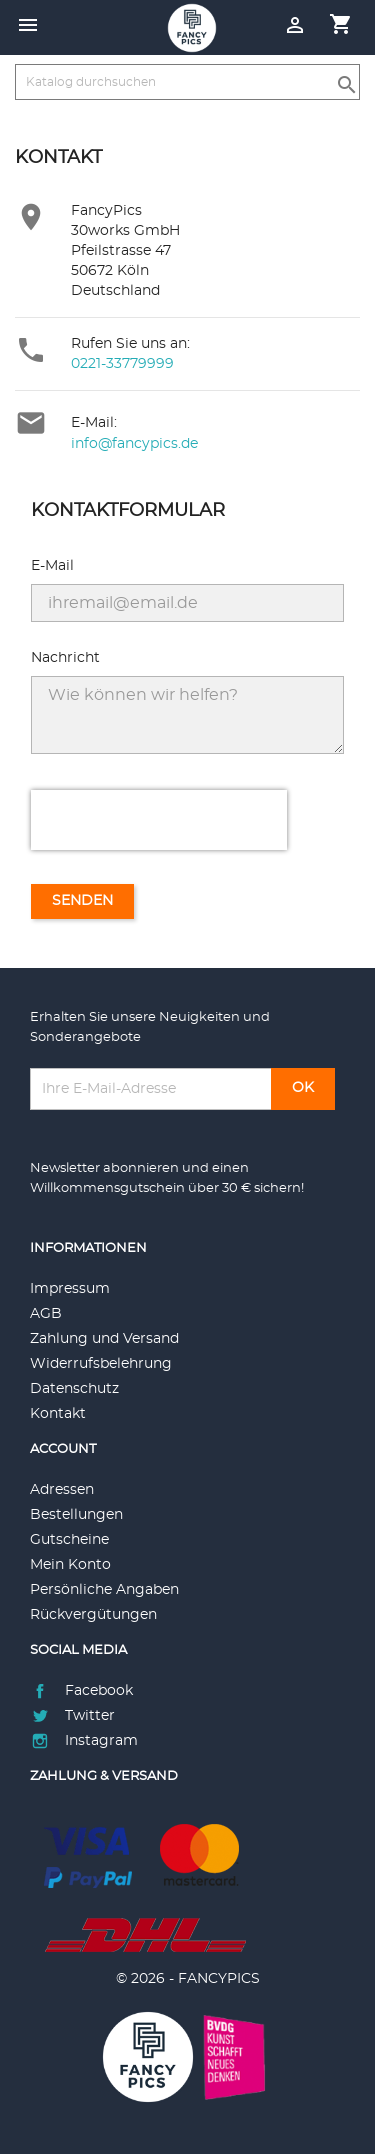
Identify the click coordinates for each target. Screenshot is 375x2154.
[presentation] (159, 820)
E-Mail (52, 566)
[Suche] (187, 82)
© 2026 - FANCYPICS (188, 1979)
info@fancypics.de (134, 444)
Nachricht (65, 658)
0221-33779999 (122, 364)
